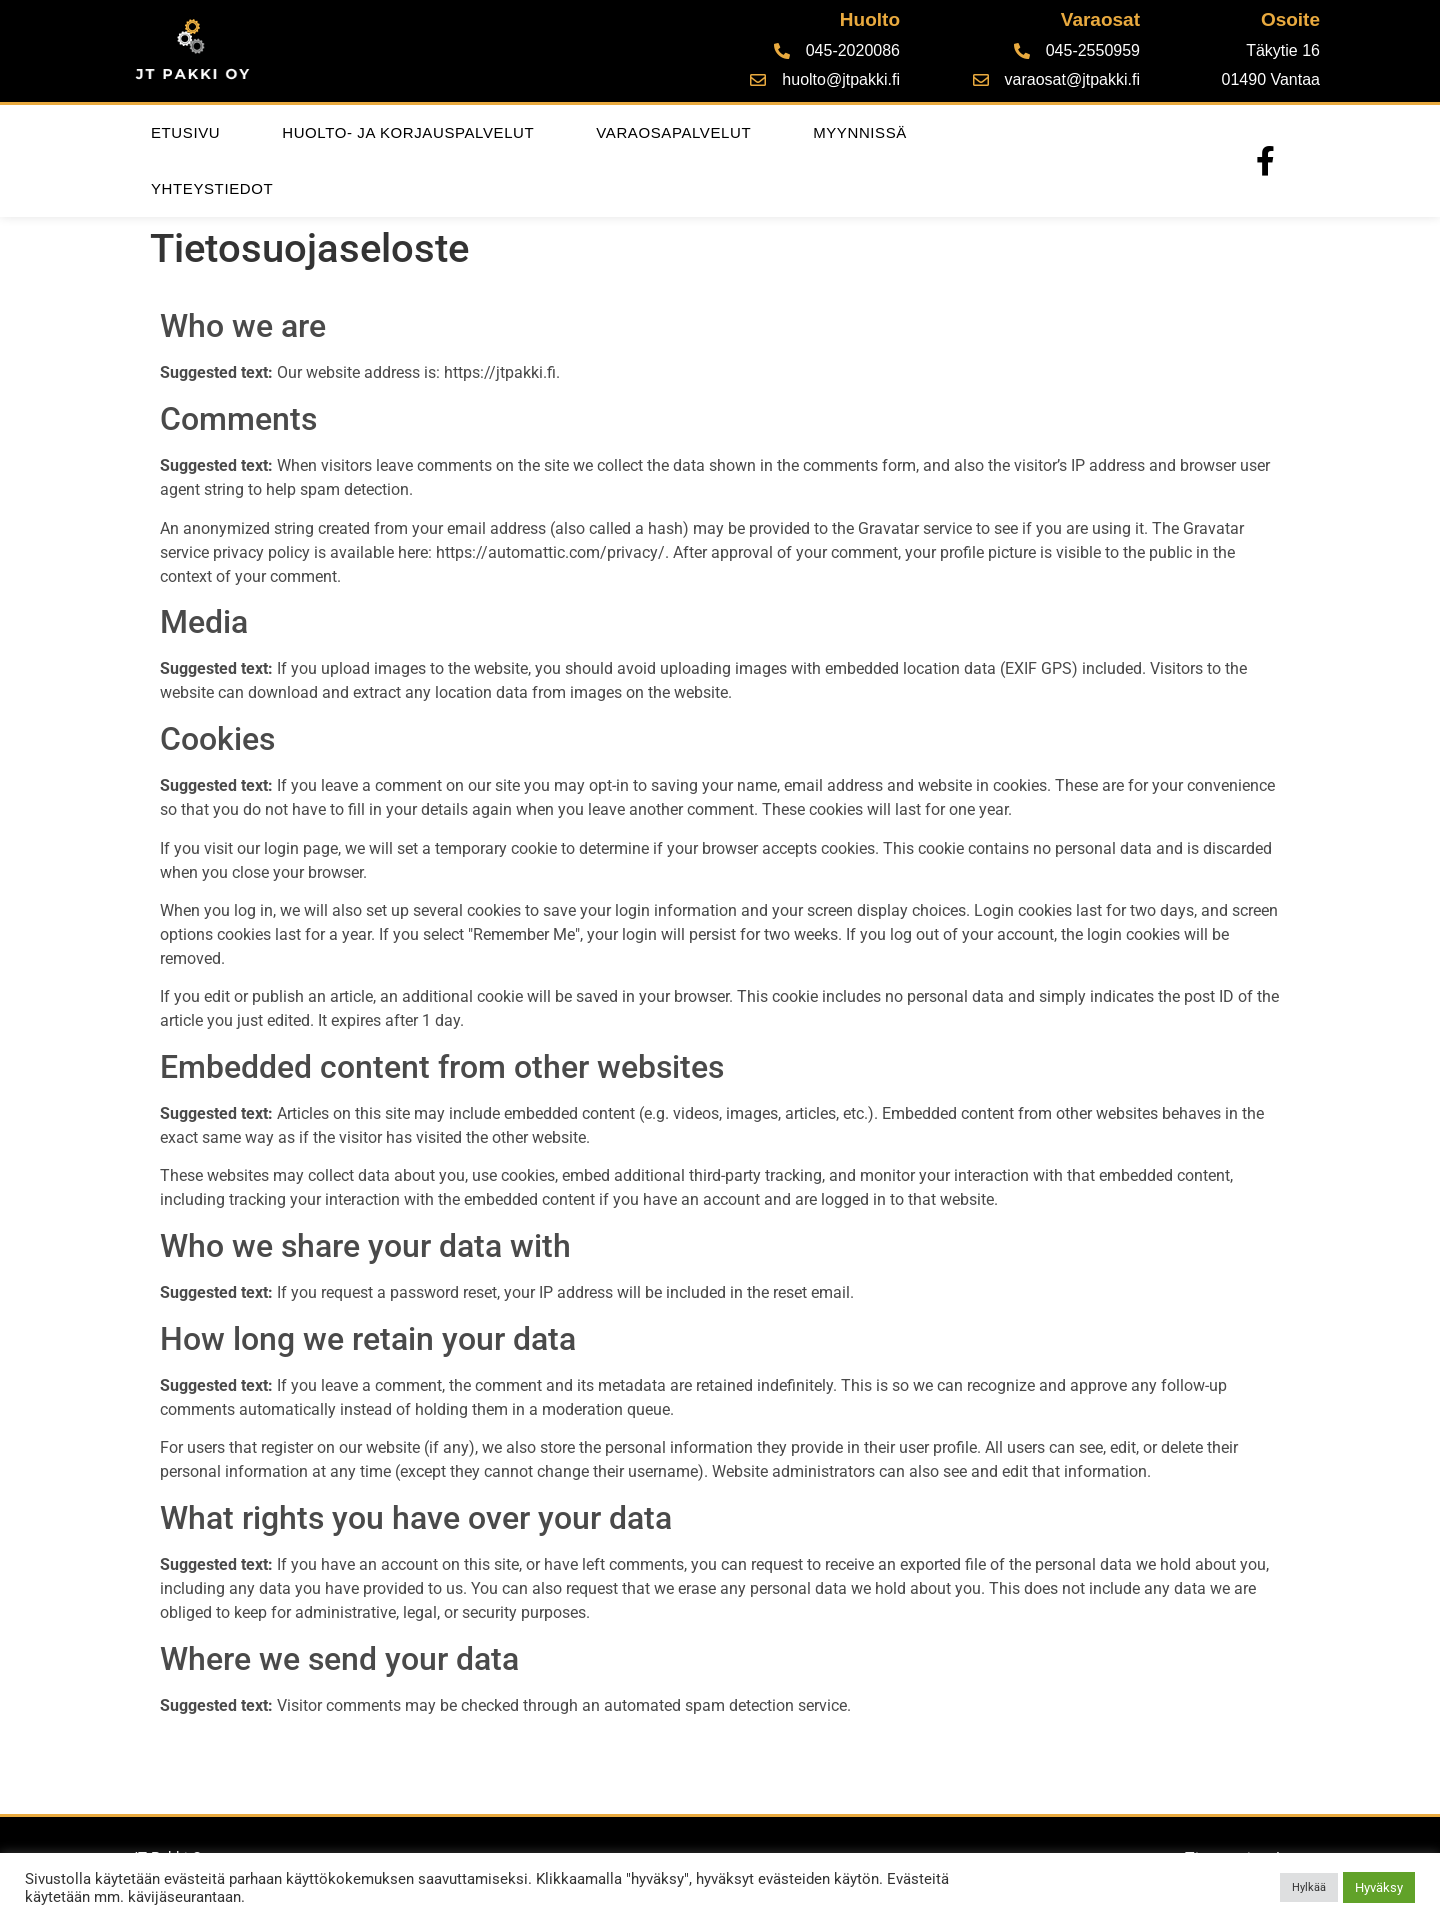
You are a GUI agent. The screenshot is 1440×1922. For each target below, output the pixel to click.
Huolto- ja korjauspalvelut (408, 132)
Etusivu (185, 132)
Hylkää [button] (1309, 1887)
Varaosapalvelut (673, 132)
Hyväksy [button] (1379, 1887)
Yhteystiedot (212, 188)
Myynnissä (860, 132)
